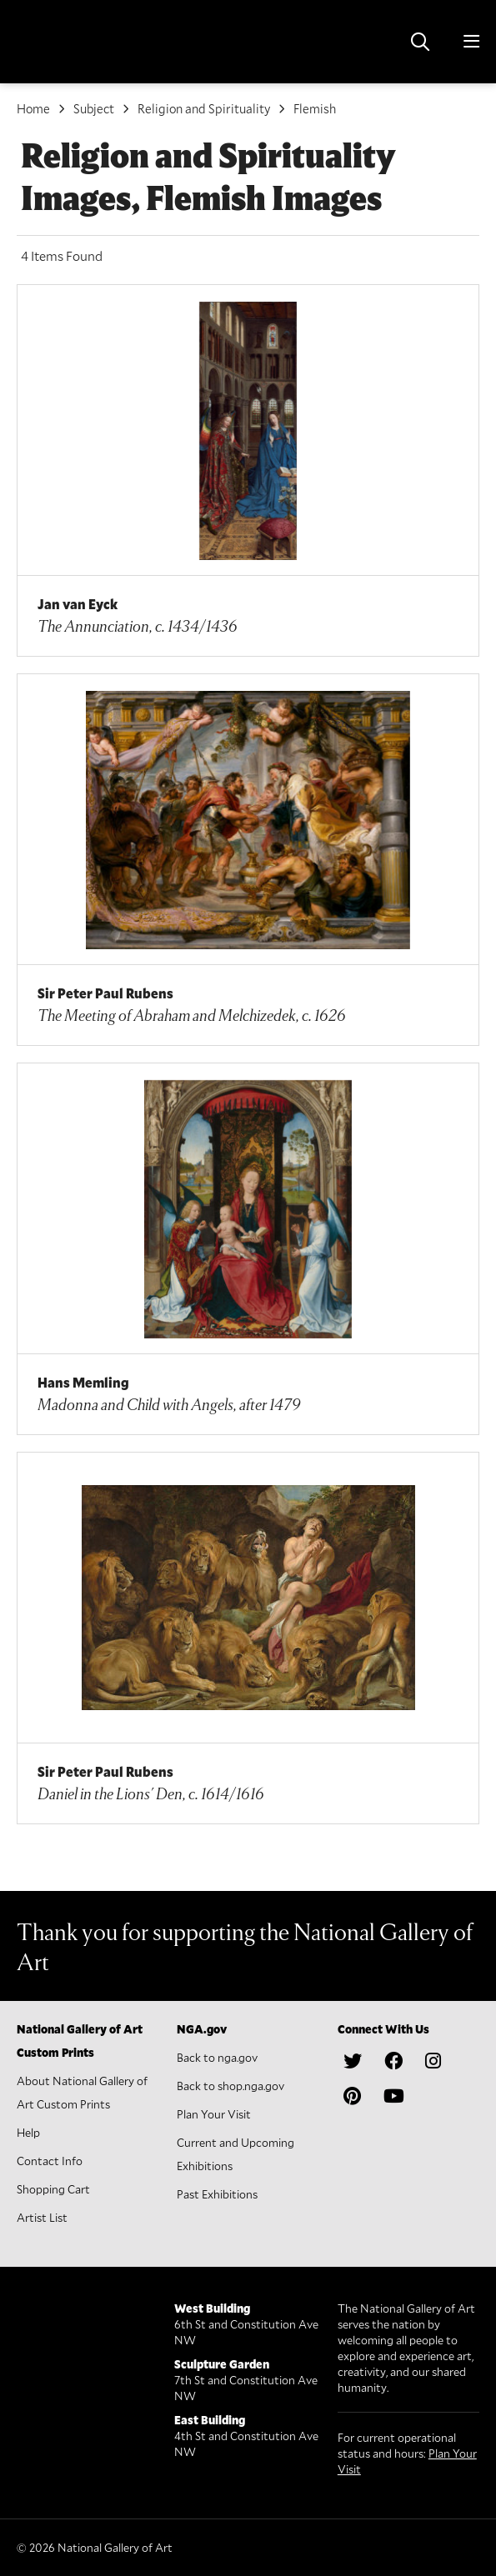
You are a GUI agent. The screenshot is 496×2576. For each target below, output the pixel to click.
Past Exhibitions (217, 2194)
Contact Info (50, 2160)
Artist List (42, 2217)
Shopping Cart (53, 2189)
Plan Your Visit (214, 2114)
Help (28, 2132)
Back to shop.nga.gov (230, 2085)
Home (33, 108)
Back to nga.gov (217, 2057)
